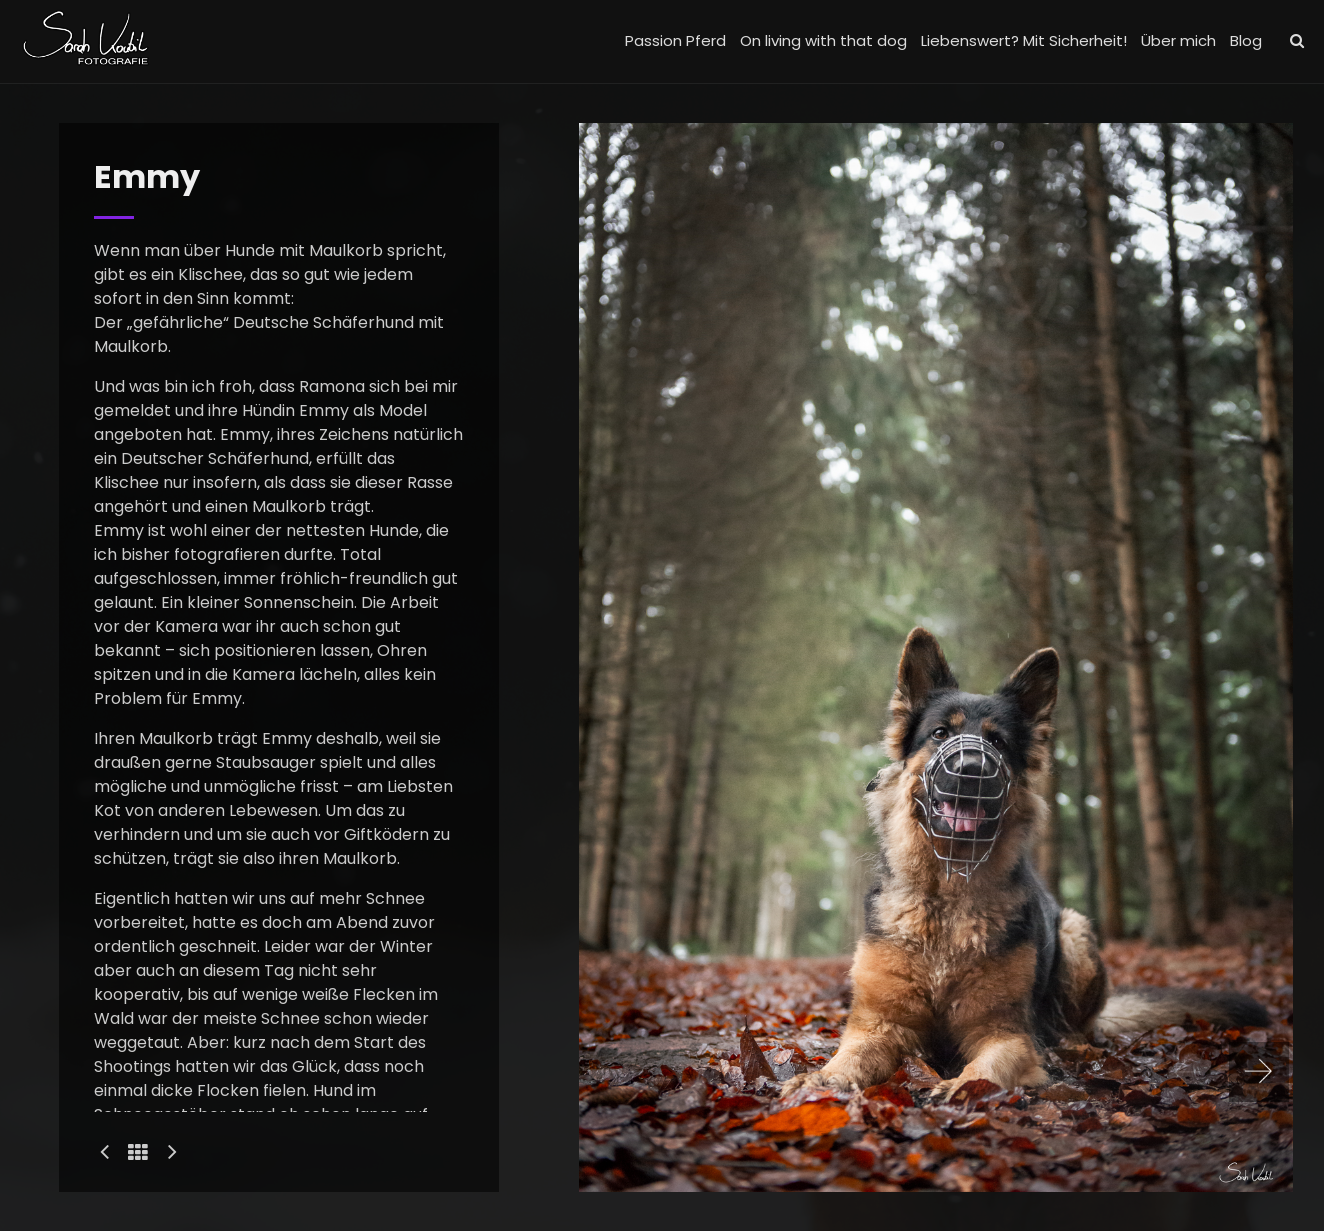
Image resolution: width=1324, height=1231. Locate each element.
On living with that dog (823, 40)
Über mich (1178, 40)
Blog (1246, 40)
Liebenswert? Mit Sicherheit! (1024, 40)
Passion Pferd (675, 40)
